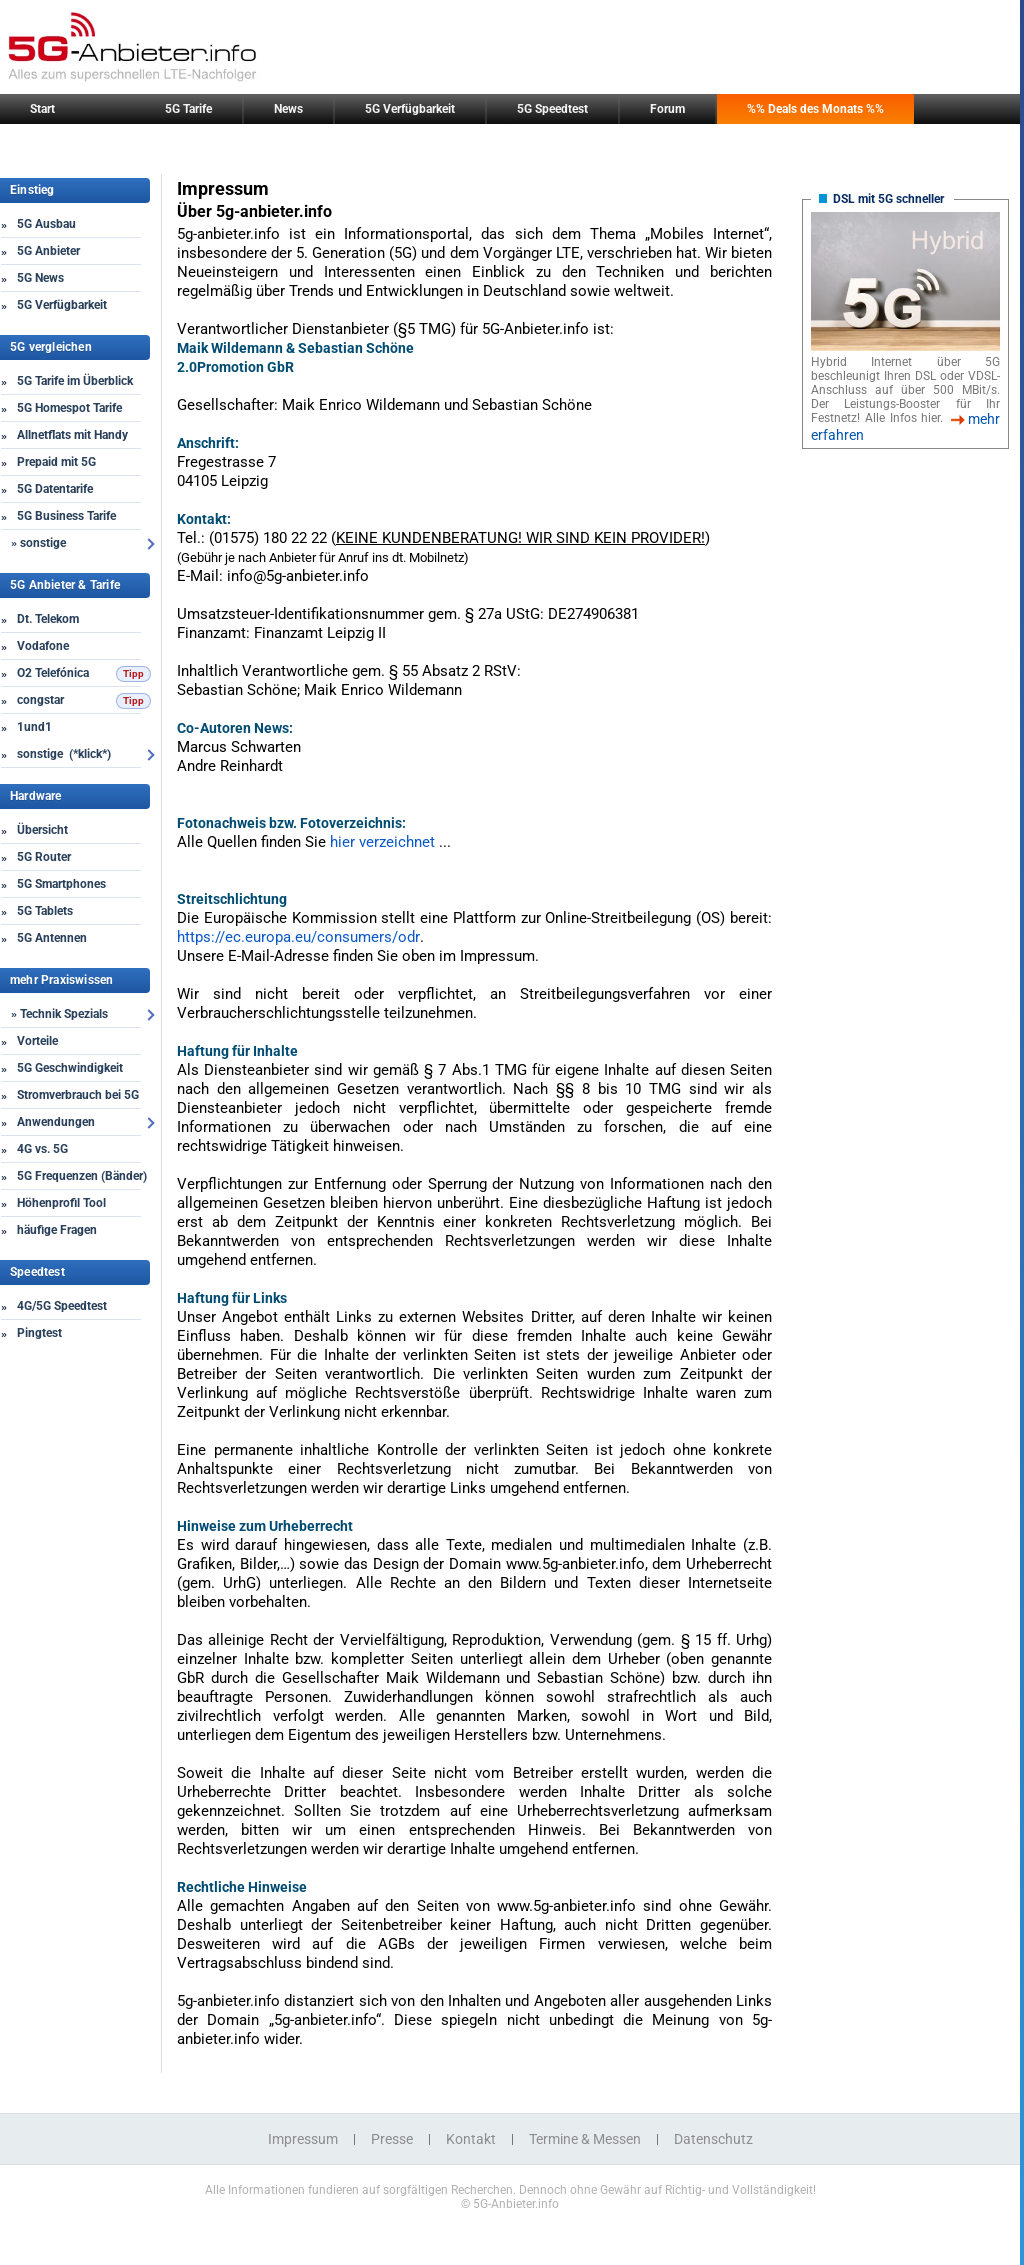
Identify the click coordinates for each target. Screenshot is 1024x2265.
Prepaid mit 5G (56, 462)
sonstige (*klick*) (64, 754)
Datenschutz (713, 2139)
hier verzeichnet (384, 842)
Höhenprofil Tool (61, 1203)
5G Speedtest (552, 109)
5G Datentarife (55, 489)
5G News (40, 278)
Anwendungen (56, 1122)
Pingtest (39, 1333)
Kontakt (471, 2139)
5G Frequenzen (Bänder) (82, 1176)
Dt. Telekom (48, 619)
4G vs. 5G (42, 1149)
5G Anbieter (48, 251)
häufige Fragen (57, 1230)
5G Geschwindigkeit (70, 1068)
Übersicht (42, 830)
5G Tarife (188, 109)
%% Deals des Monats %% (815, 109)
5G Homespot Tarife (69, 408)
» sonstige (38, 543)
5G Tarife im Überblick (75, 381)
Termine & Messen (585, 2139)
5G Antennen (52, 938)
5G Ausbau (46, 224)
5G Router (44, 857)
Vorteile (37, 1041)
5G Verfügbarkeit (410, 109)
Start (42, 109)
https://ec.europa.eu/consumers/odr (298, 937)
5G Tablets (45, 911)
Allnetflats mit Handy (72, 435)
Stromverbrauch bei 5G (78, 1095)
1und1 (34, 727)
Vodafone (43, 646)
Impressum (303, 2139)
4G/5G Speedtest (62, 1306)
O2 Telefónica (53, 673)
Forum (667, 109)
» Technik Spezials (59, 1014)
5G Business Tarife (66, 516)
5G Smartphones (61, 884)
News (288, 109)
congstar (40, 700)
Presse (392, 2139)
